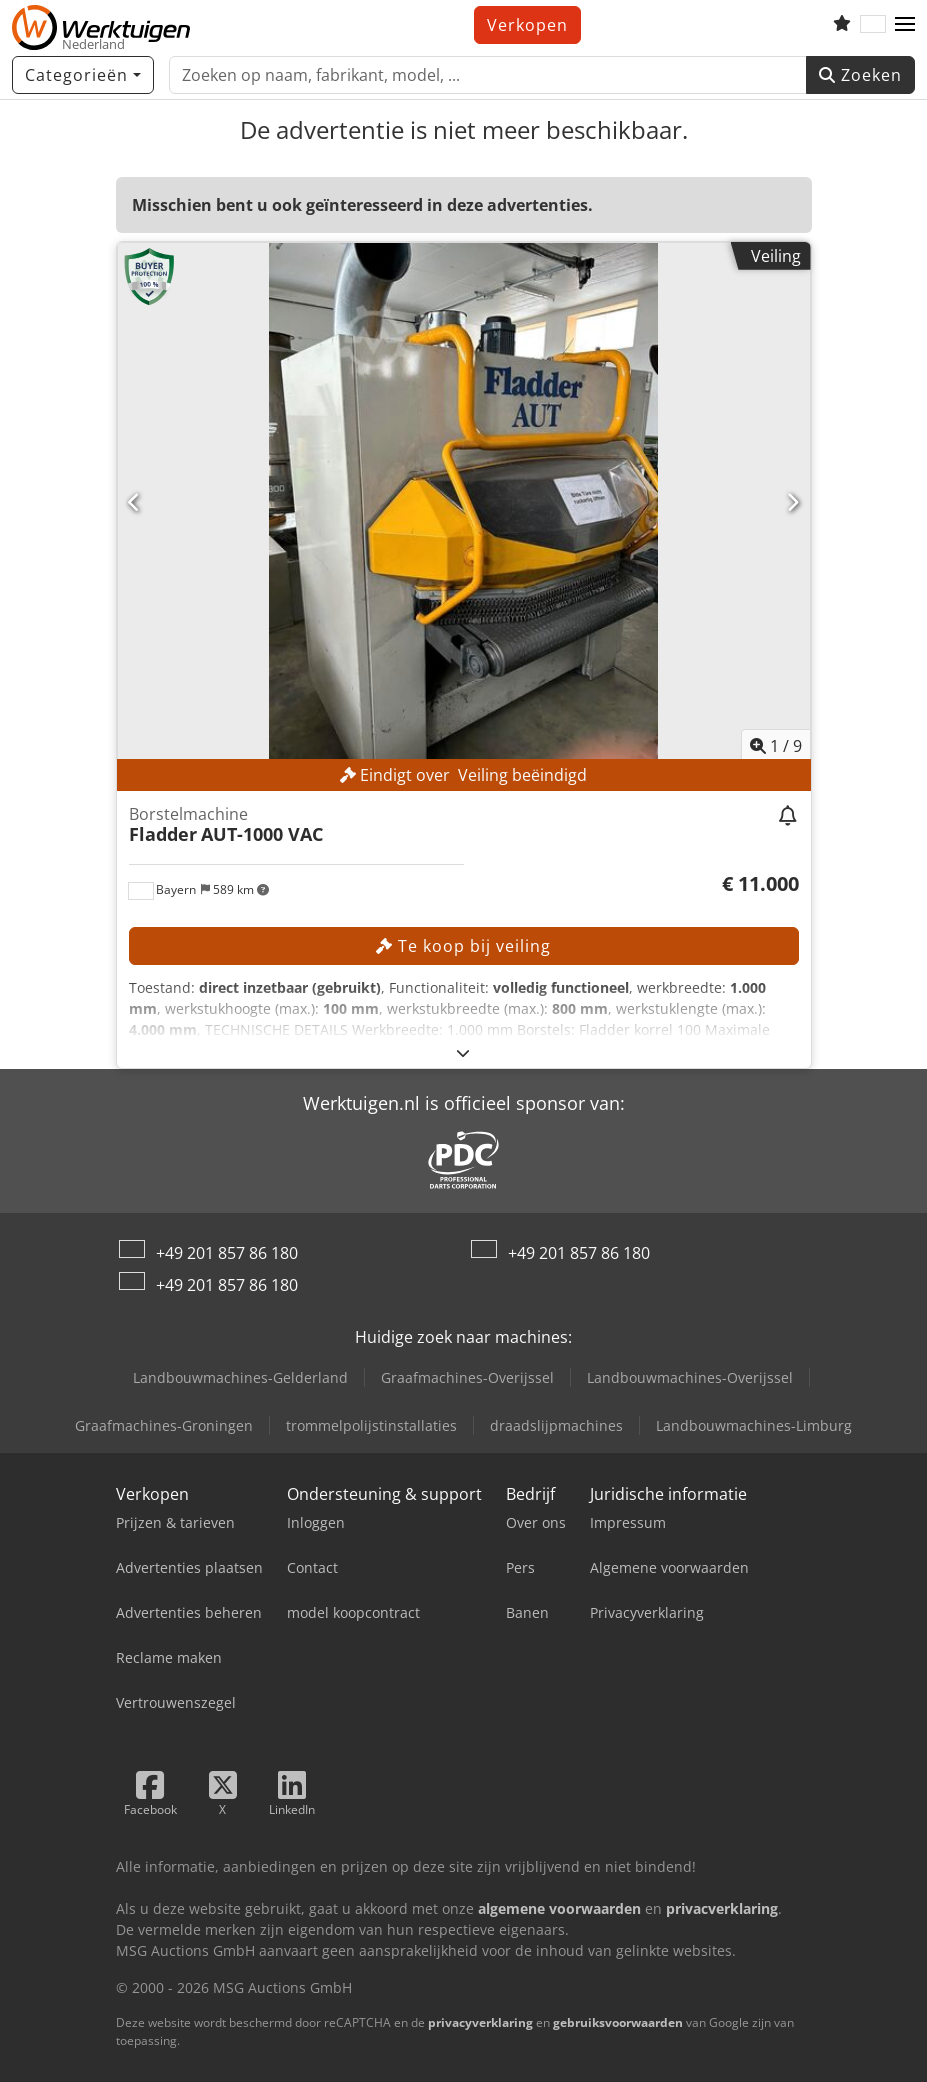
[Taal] (873, 25)
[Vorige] (135, 502)
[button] (905, 25)
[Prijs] (760, 884)
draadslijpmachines (556, 1425)
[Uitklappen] (463, 1052)
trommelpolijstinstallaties (371, 1425)
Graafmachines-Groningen (164, 1425)
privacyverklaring (480, 2022)
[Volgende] (793, 502)
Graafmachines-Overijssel (467, 1377)
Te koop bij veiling (463, 946)
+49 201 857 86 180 (227, 1253)
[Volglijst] (842, 25)
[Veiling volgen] (788, 817)
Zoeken (860, 75)
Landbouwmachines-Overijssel (690, 1377)
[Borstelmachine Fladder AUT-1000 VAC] (464, 502)
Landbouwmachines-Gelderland (240, 1377)
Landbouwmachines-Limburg (754, 1425)
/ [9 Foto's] (776, 746)
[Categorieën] (83, 75)
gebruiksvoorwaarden (618, 2022)
